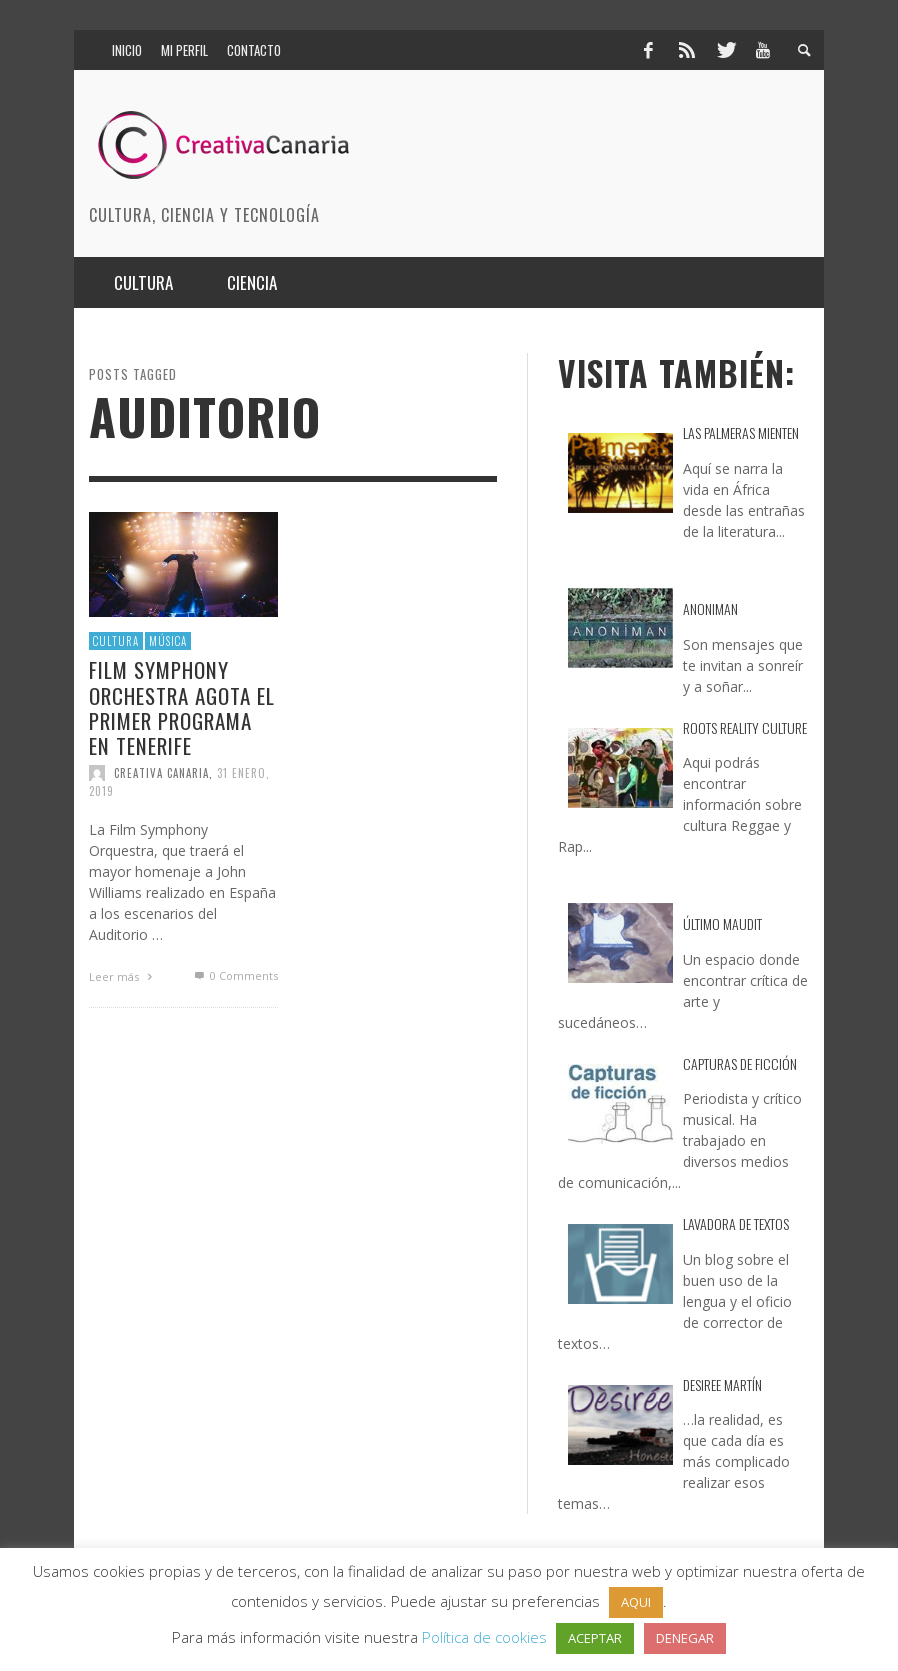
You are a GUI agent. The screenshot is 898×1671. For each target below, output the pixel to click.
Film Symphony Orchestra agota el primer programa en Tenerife (182, 707)
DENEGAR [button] (685, 1638)
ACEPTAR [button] (595, 1638)
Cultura (116, 641)
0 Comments (234, 975)
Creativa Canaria (161, 773)
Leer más (123, 976)
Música (168, 641)
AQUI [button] (636, 1602)
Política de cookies (484, 1637)
